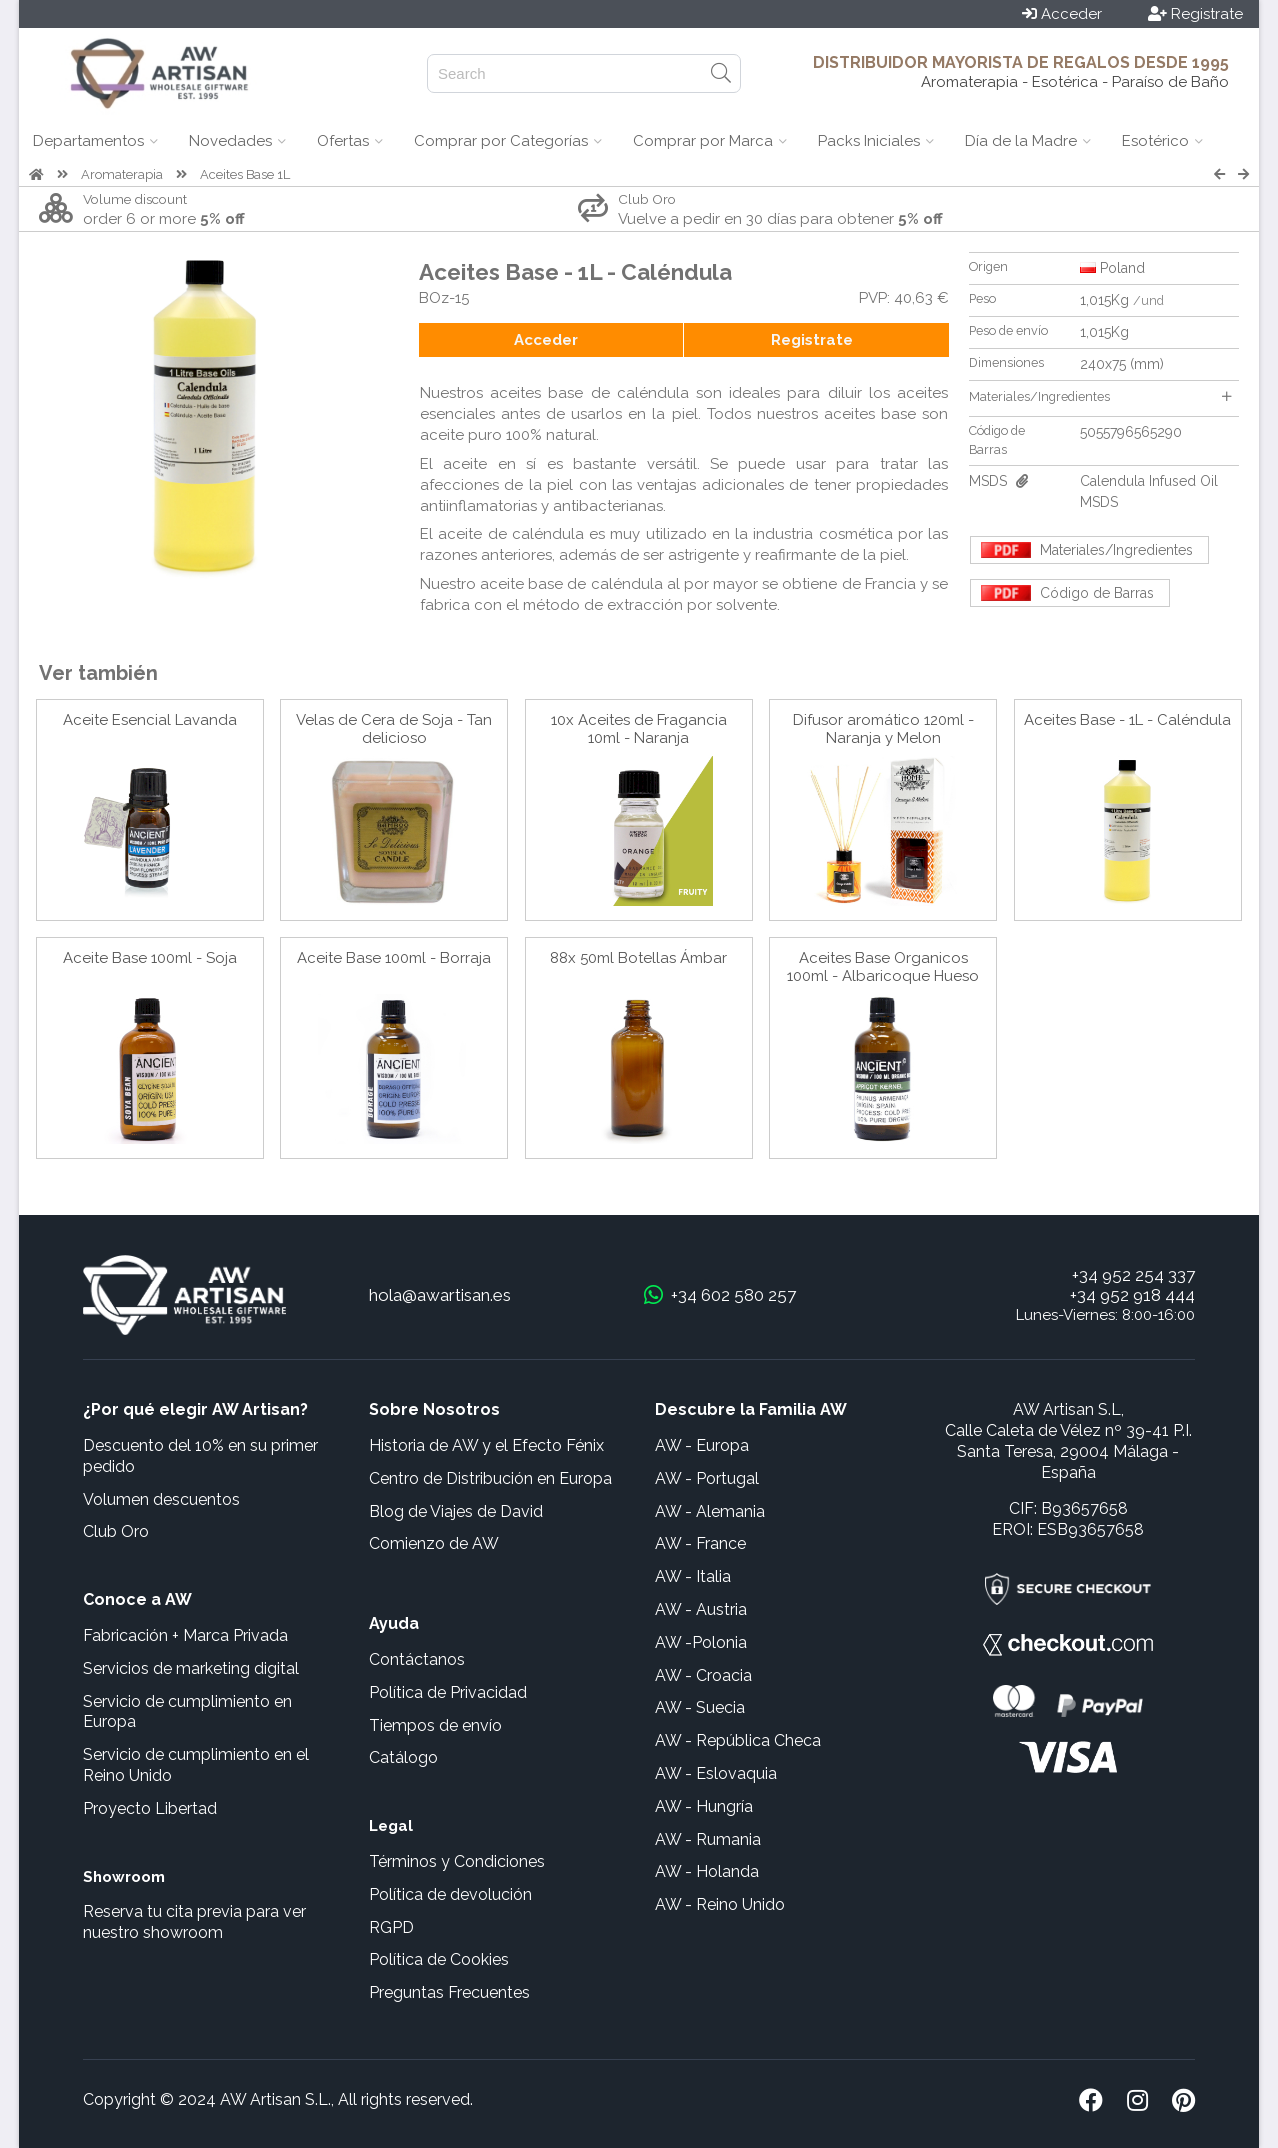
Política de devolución (450, 1894)
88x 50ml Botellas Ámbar (638, 958)
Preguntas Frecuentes (449, 1992)
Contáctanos (417, 1659)
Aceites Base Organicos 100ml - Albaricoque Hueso (883, 967)
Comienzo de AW (434, 1543)
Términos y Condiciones (457, 1861)
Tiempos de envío (435, 1725)
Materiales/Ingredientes (1100, 396)
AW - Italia (693, 1576)
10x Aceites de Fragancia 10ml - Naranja (639, 729)
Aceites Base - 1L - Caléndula (1127, 720)
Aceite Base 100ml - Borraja (394, 958)
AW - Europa (702, 1445)
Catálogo (403, 1757)
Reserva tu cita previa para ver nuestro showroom (194, 1922)
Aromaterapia (122, 174)
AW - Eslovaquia (716, 1773)
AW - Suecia (700, 1707)
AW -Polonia (701, 1642)
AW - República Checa (738, 1740)
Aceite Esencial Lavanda (150, 720)
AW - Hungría (704, 1806)
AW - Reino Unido (720, 1904)
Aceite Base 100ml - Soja (150, 958)
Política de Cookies (439, 1959)
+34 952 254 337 (1133, 1275)
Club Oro (116, 1531)
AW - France (700, 1543)
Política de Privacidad (448, 1692)
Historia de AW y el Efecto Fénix (486, 1445)
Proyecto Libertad (150, 1808)
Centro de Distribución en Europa (490, 1478)
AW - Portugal (707, 1478)
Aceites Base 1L (245, 174)
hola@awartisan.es (440, 1295)
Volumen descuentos (161, 1499)
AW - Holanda (707, 1871)
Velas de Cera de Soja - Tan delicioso (394, 729)
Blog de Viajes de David (456, 1511)
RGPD (391, 1927)
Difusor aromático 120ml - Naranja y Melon (883, 729)
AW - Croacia (703, 1675)
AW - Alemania (710, 1511)
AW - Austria (701, 1609)
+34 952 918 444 (1132, 1295)
